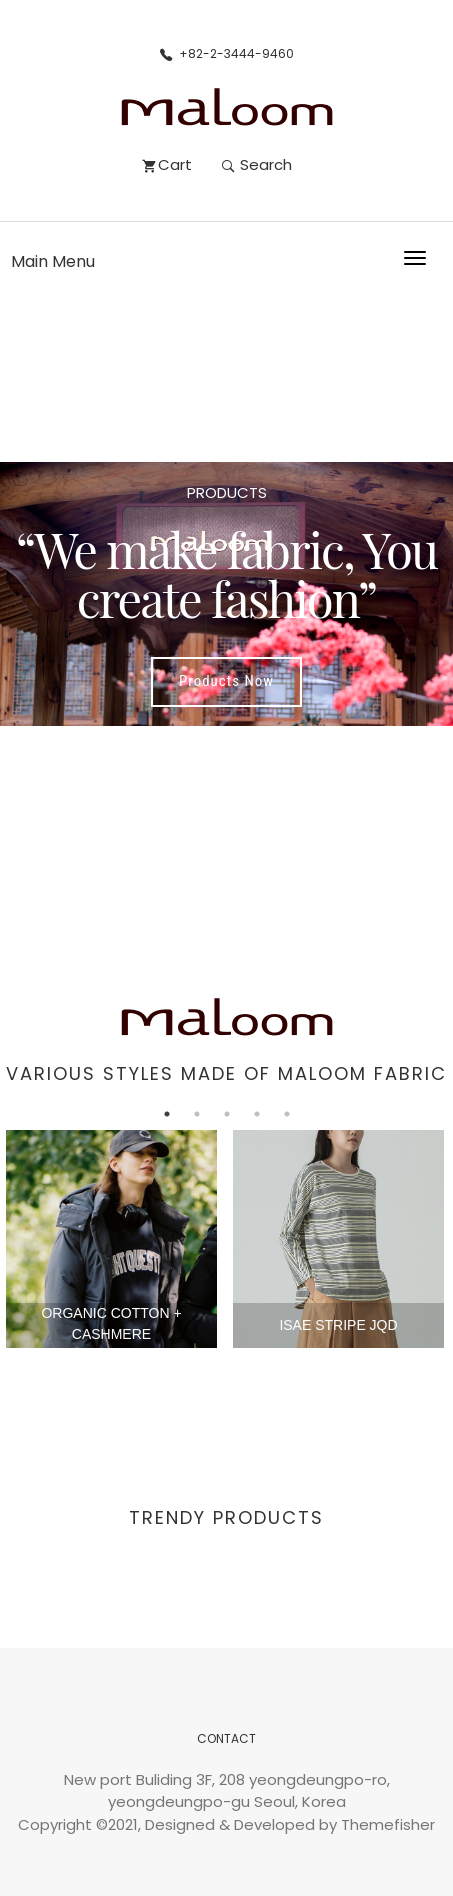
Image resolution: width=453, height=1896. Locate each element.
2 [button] (197, 1114)
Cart (167, 164)
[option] (226, 594)
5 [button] (287, 1114)
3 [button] (227, 1114)
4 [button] (257, 1114)
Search (257, 164)
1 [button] (167, 1114)
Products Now (226, 681)
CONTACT (226, 1738)
